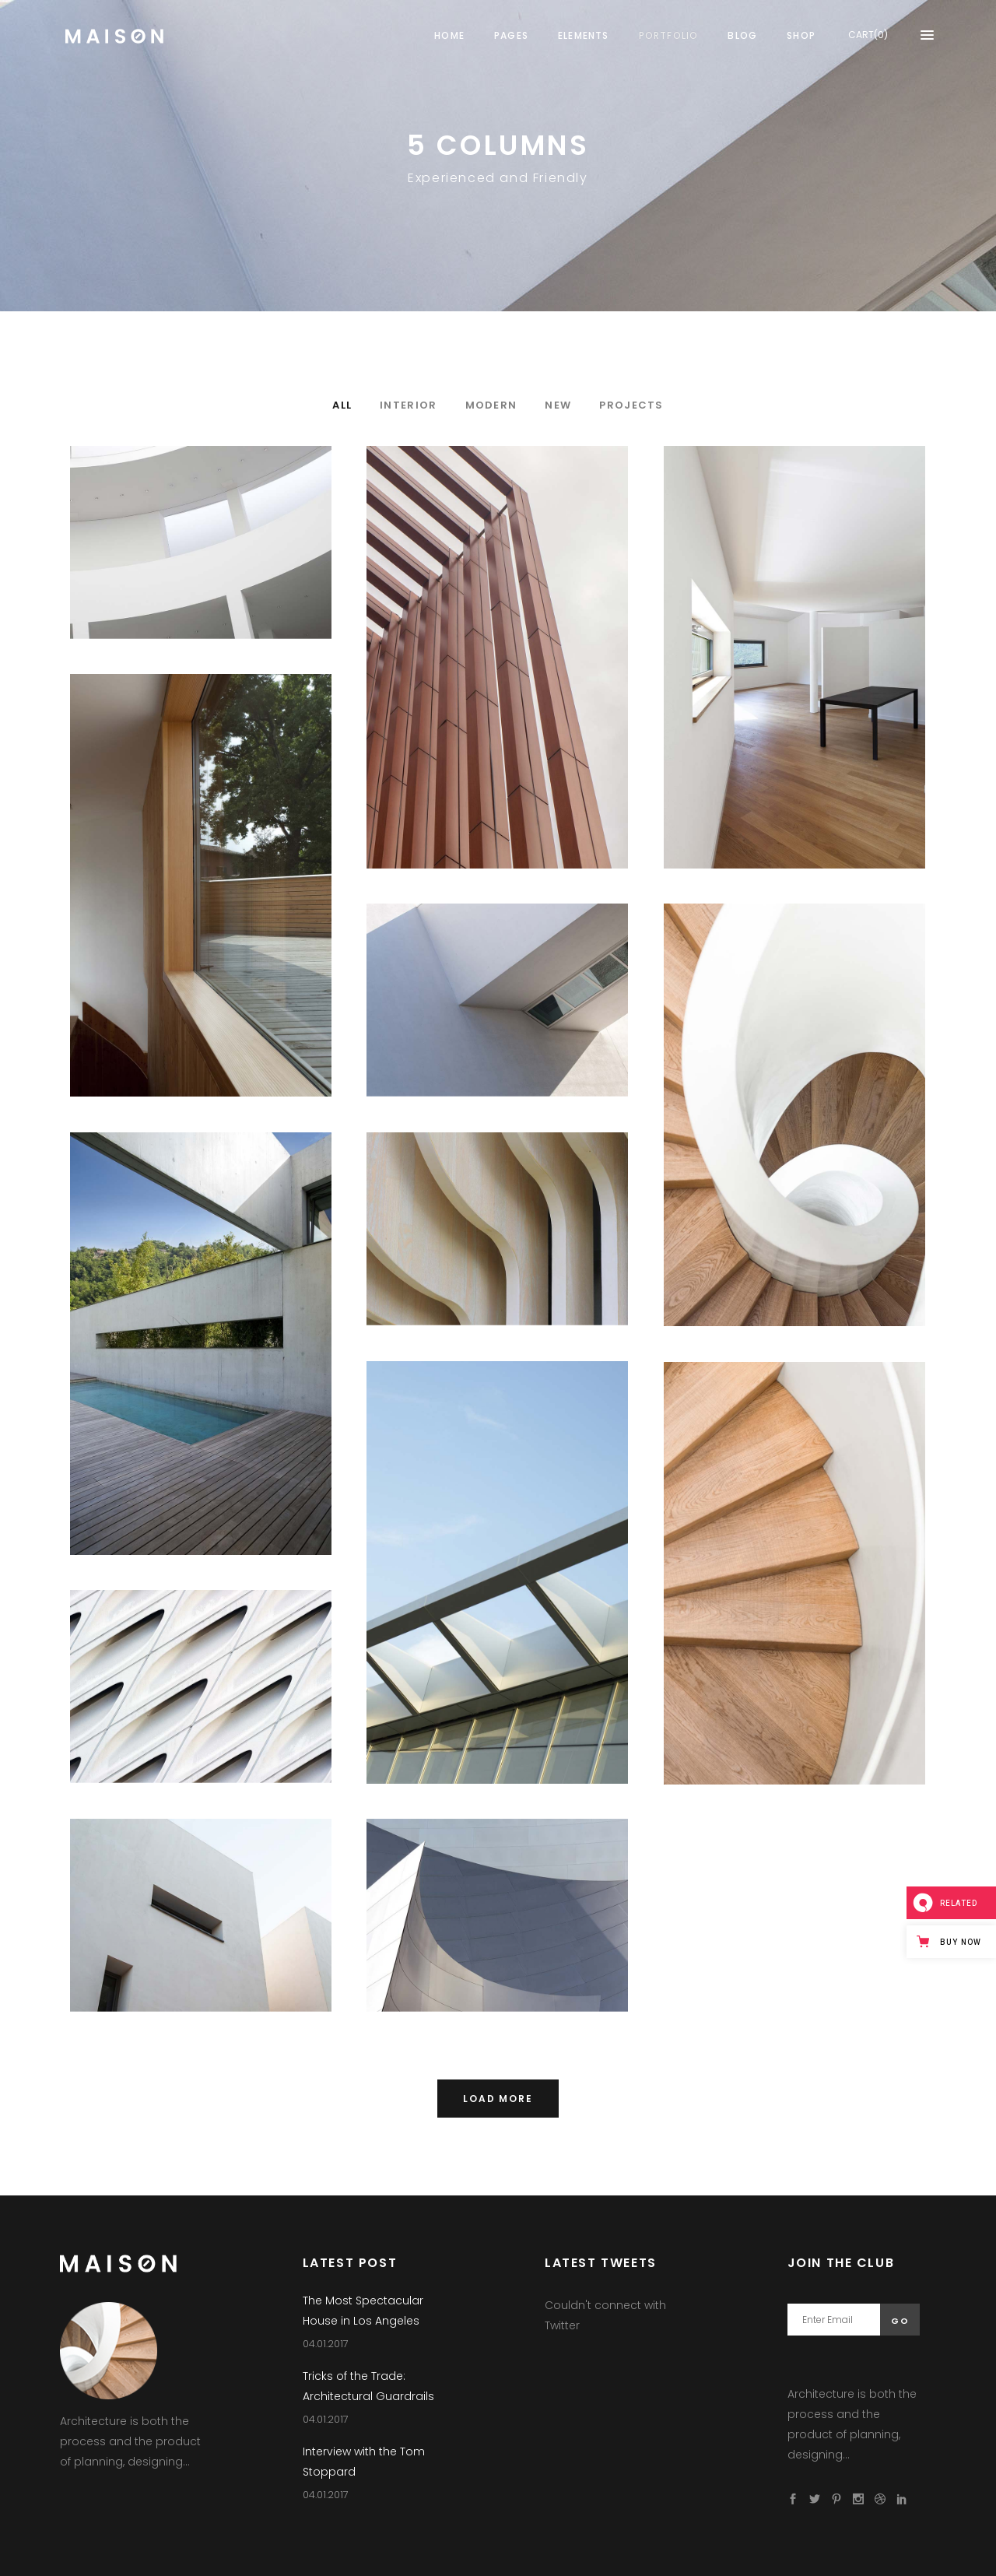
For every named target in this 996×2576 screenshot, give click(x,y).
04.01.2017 (326, 2343)
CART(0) (868, 34)
